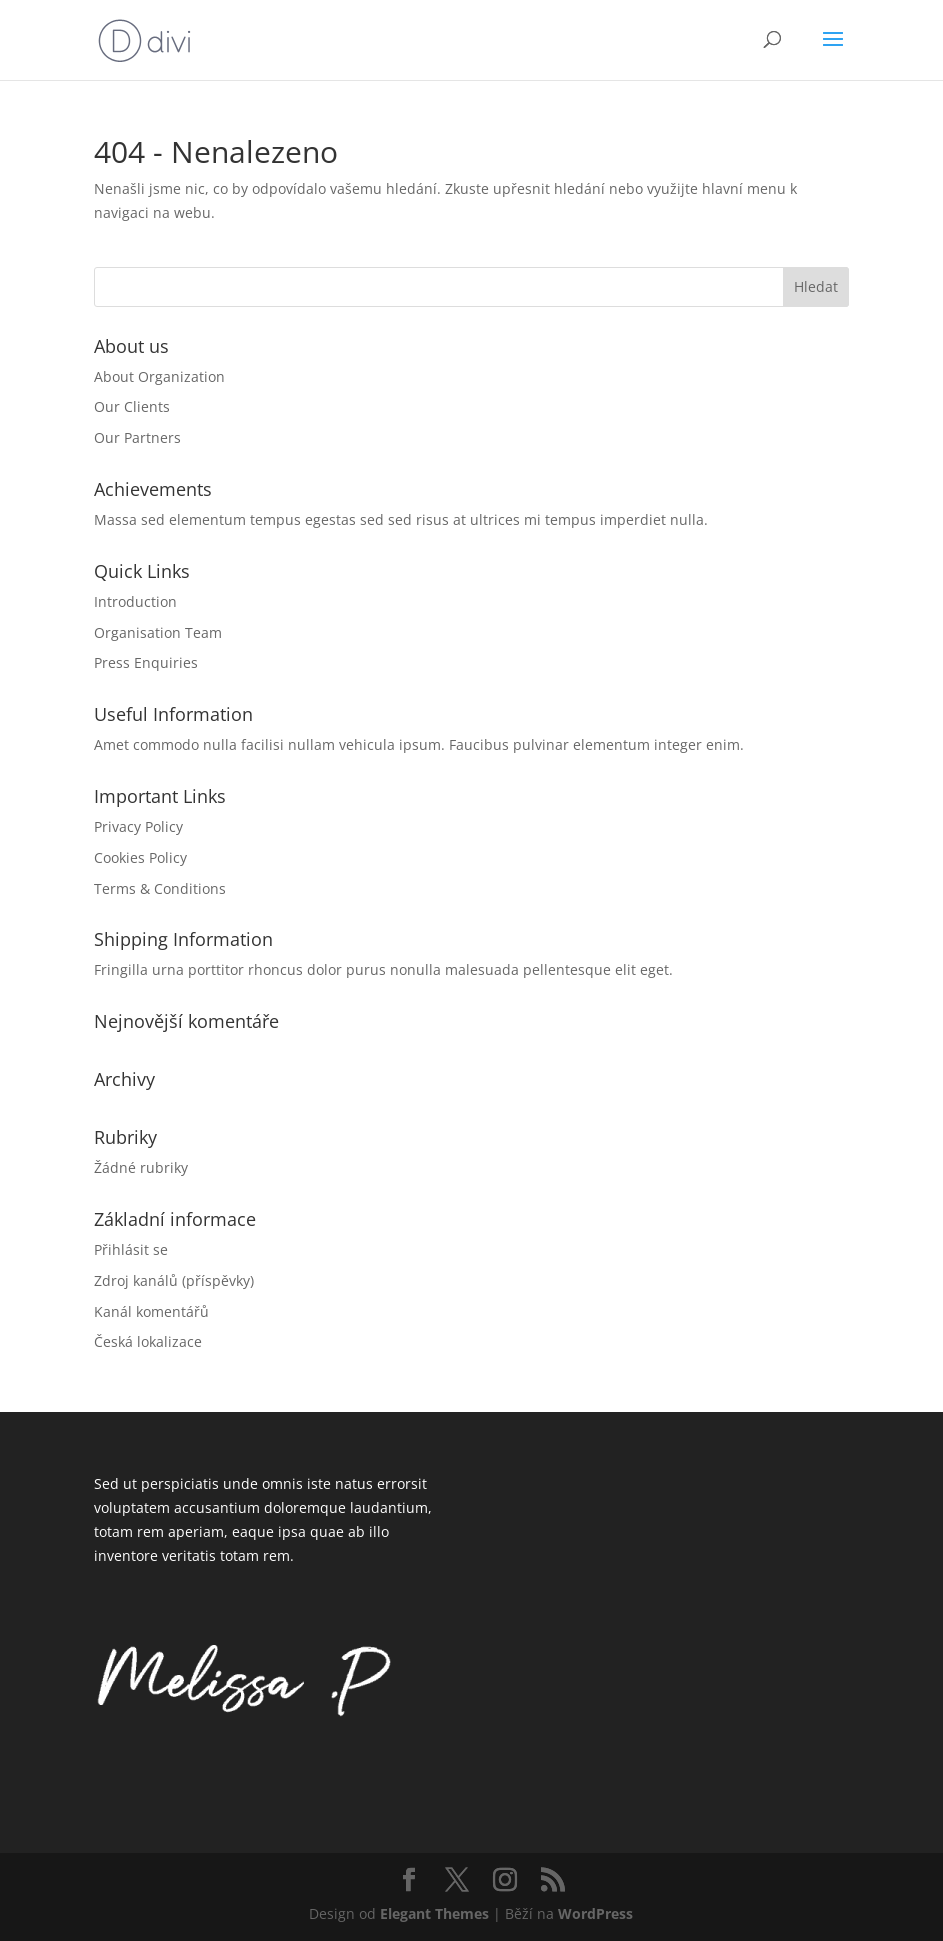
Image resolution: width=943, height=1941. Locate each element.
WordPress (595, 1913)
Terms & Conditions (160, 888)
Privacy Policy (138, 826)
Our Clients (132, 406)
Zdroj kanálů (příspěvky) (174, 1280)
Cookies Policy (140, 857)
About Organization (159, 376)
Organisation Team (158, 632)
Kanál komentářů (151, 1311)
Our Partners (137, 437)
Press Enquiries (146, 662)
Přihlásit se (131, 1249)
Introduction (135, 601)
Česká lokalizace (148, 1341)
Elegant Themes (434, 1913)
